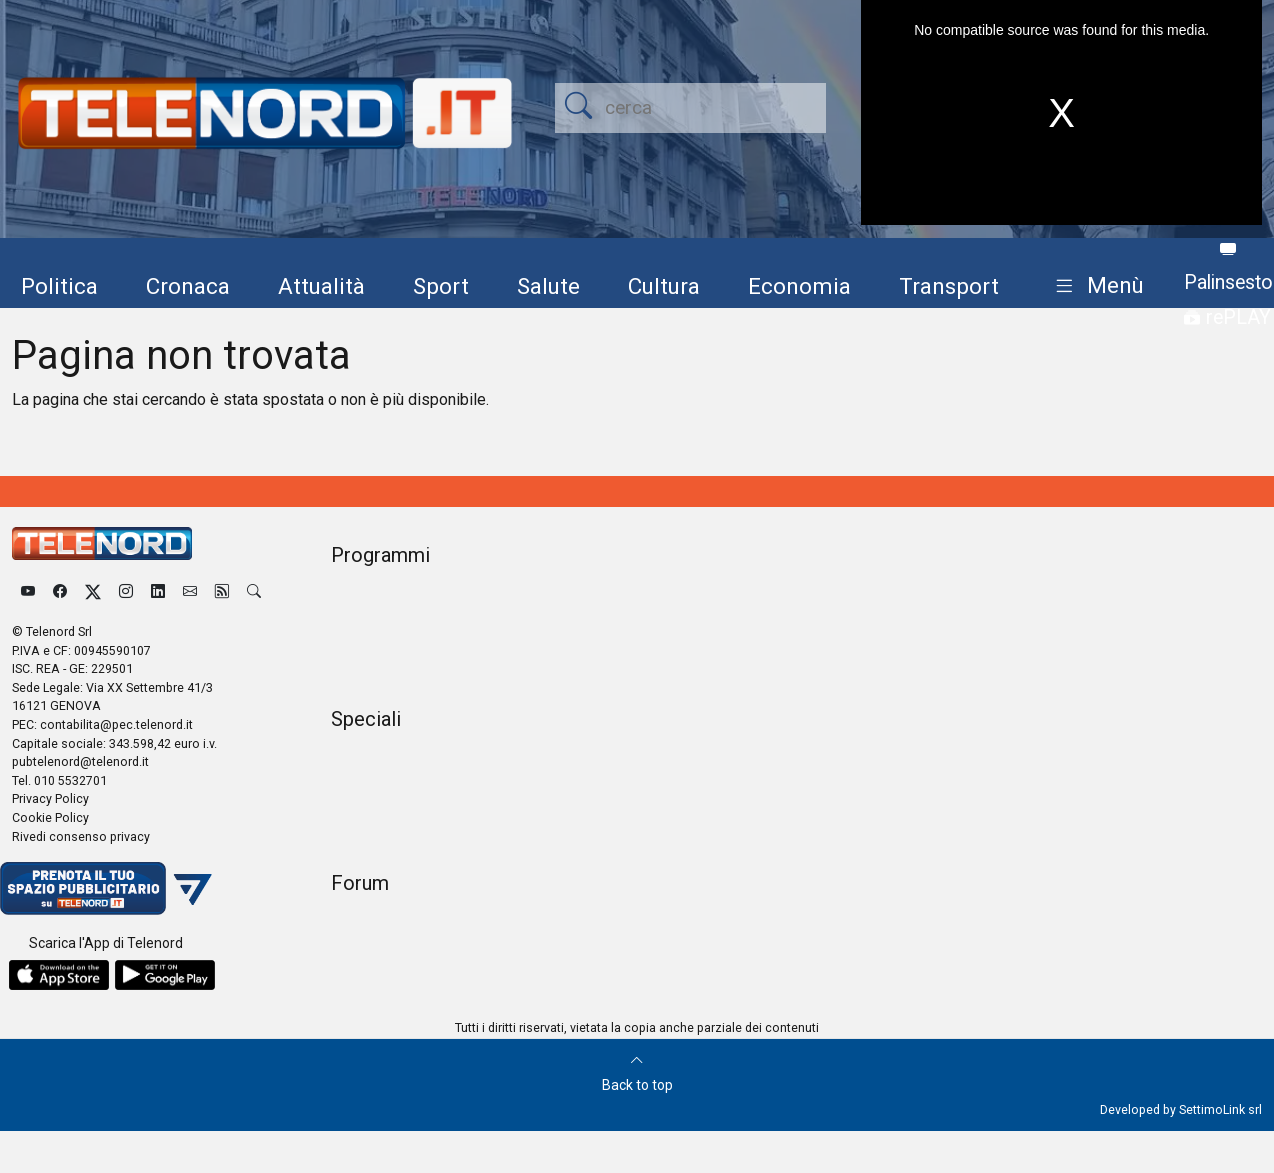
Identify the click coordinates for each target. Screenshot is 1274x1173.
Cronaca (188, 286)
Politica (59, 286)
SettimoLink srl (1220, 1109)
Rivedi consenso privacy (81, 836)
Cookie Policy (50, 817)
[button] (1095, 286)
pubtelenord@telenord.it (80, 761)
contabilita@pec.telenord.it (116, 724)
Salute (548, 286)
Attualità (321, 286)
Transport (949, 286)
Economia (799, 286)
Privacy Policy (50, 798)
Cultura (664, 286)
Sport (441, 286)
